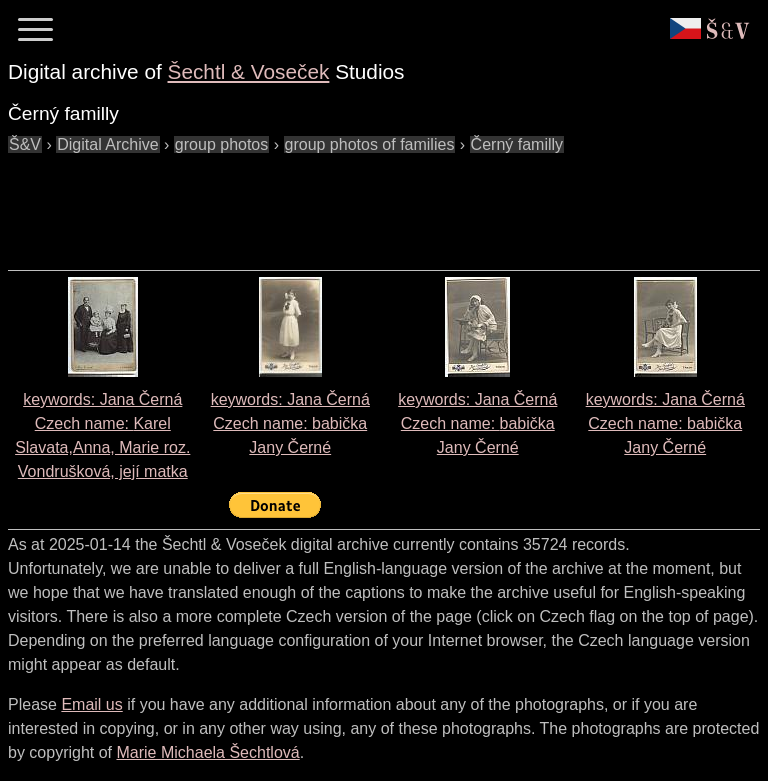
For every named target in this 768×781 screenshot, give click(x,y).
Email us (91, 704)
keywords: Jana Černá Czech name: (290, 423)
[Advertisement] (372, 202)
